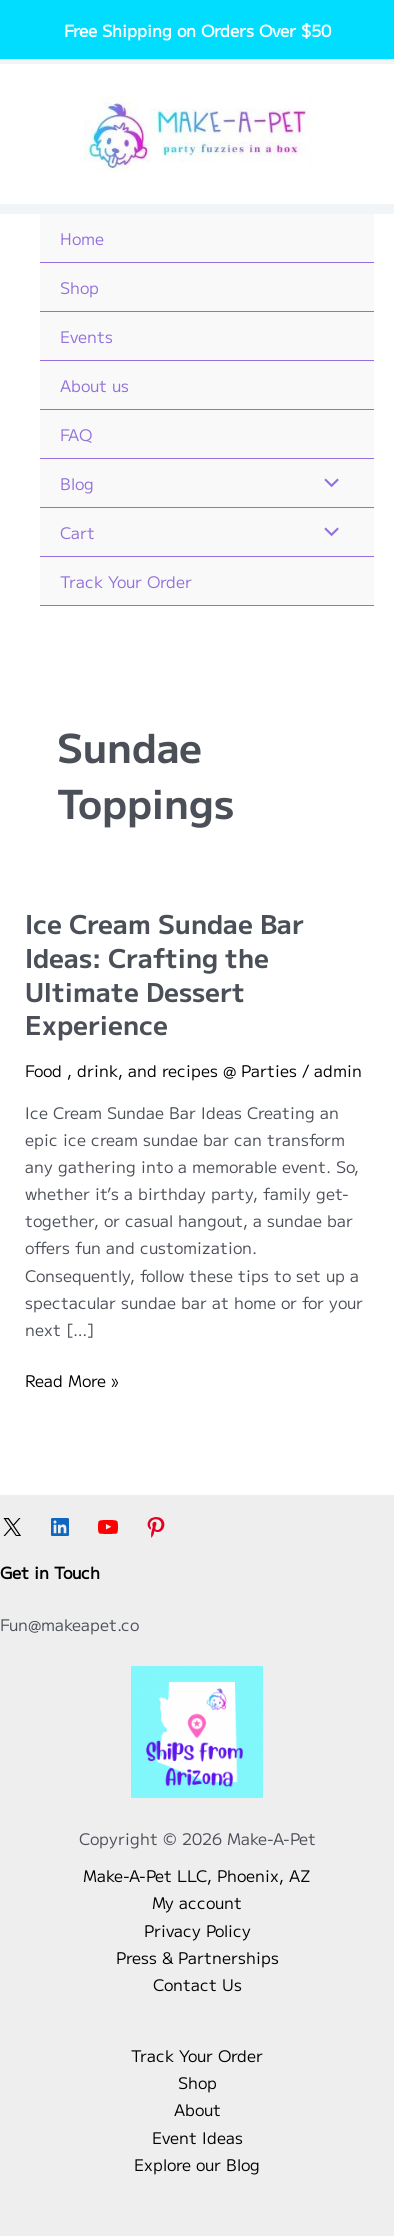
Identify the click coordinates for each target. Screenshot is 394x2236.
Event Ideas (197, 2137)
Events (86, 336)
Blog (77, 483)
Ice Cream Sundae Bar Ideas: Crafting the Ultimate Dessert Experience (164, 973)
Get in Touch (50, 1572)
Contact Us (197, 1984)
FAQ (76, 434)
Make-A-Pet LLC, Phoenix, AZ (197, 1875)
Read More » (71, 1380)
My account (197, 1902)
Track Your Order (126, 581)
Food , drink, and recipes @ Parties (161, 1070)
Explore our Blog (197, 2164)
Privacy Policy (197, 1930)
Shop (79, 287)
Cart (77, 532)
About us (94, 385)
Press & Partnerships (197, 1957)
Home (82, 238)
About (197, 2109)
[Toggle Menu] (327, 483)
